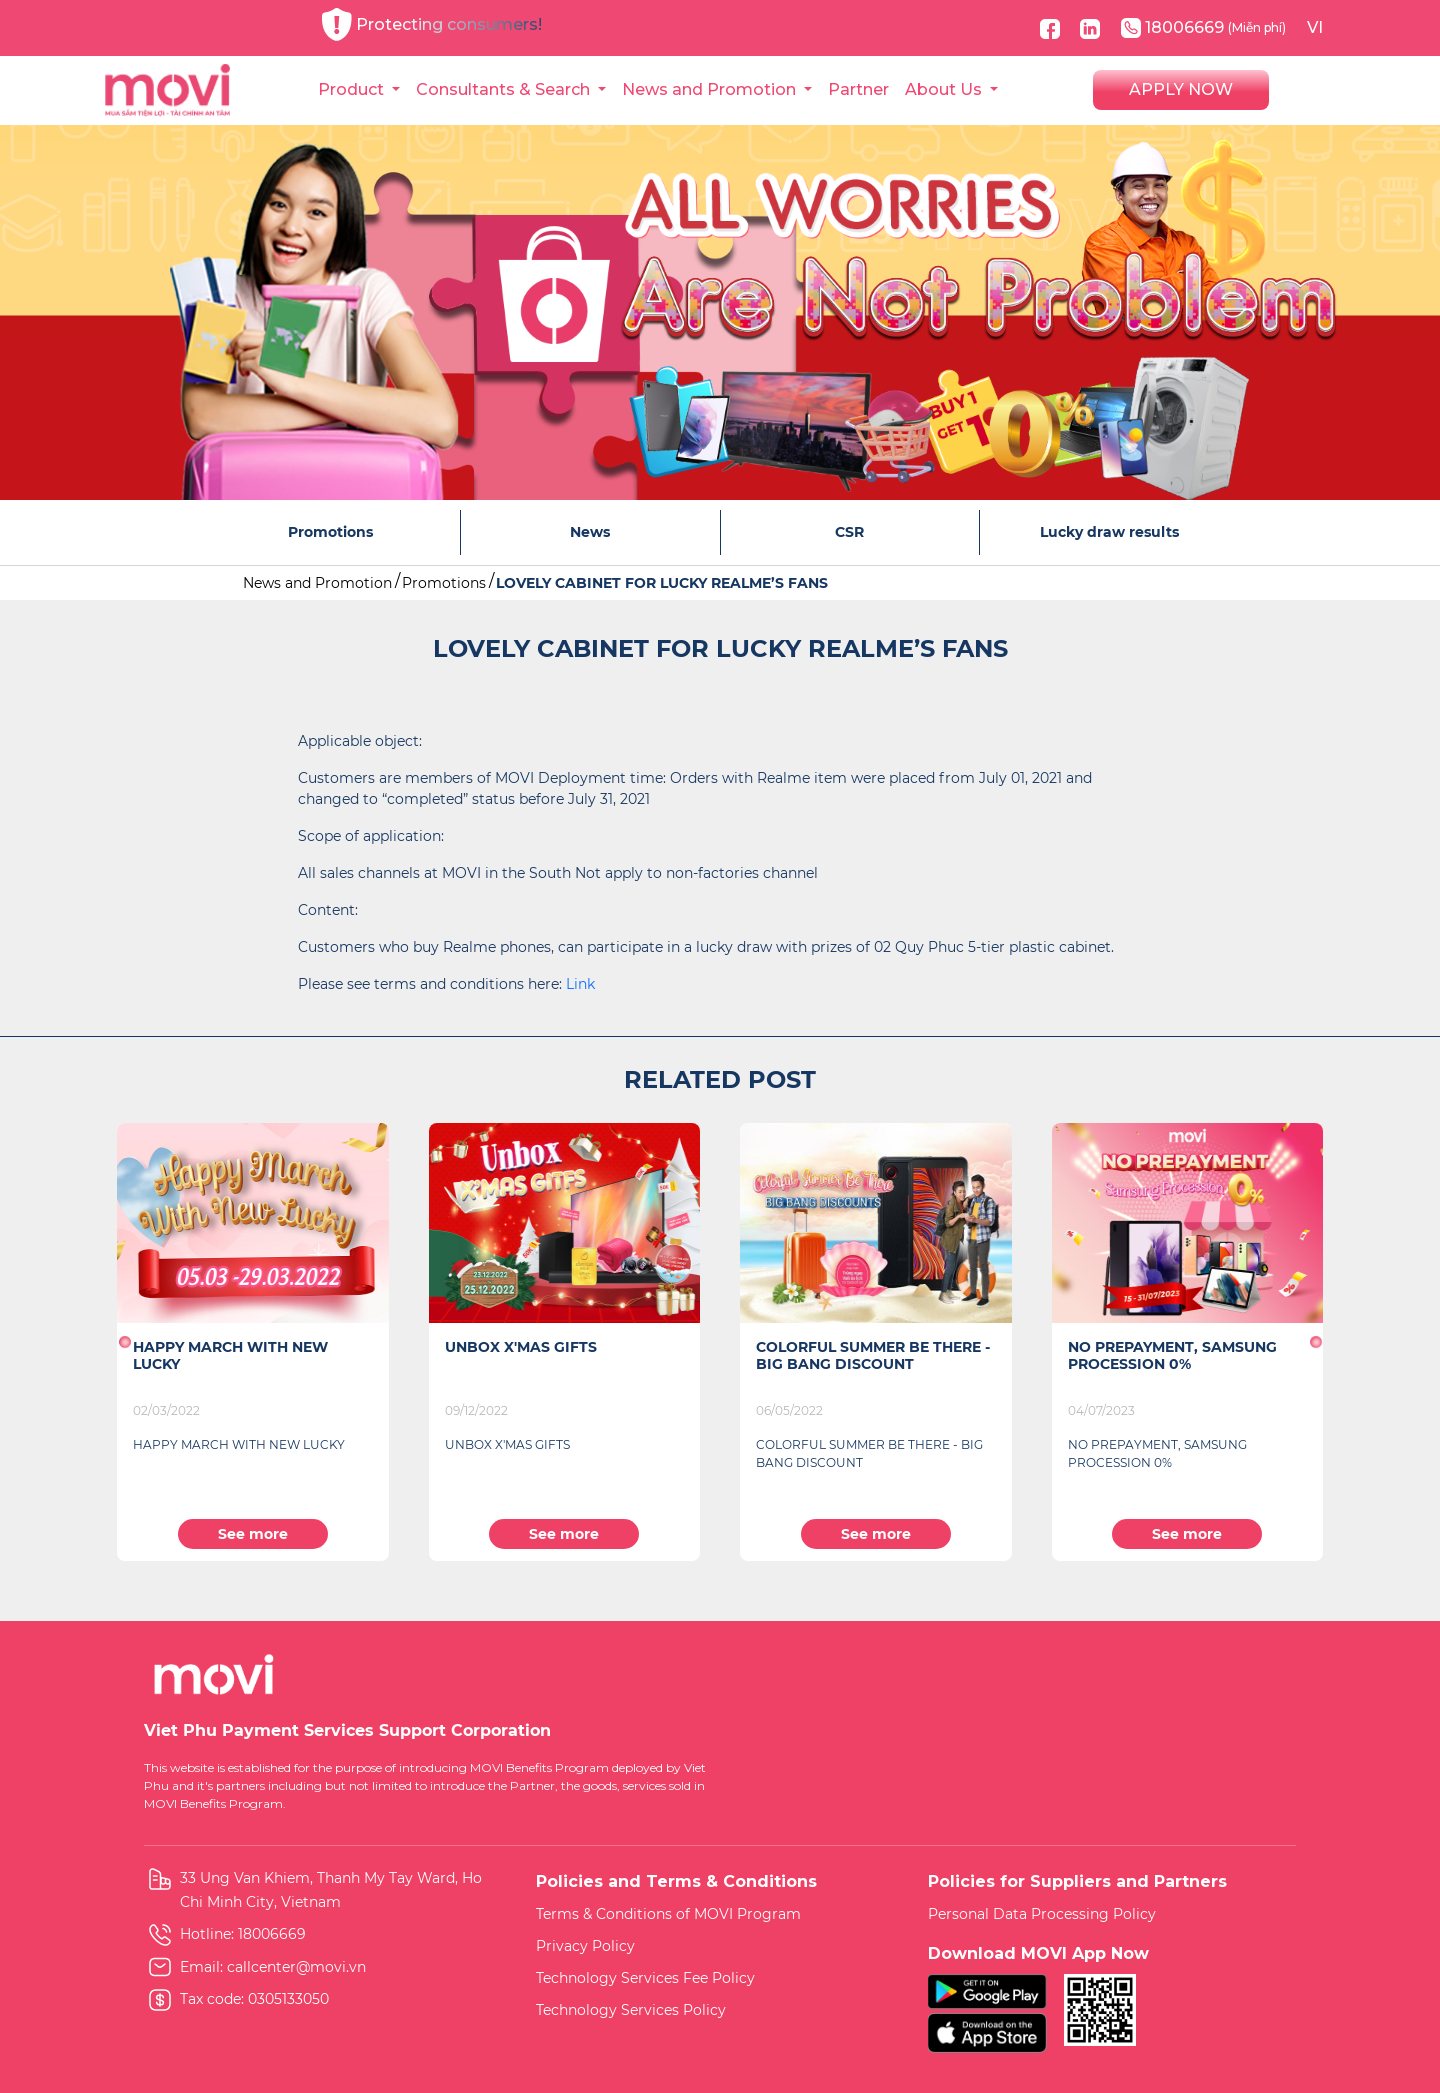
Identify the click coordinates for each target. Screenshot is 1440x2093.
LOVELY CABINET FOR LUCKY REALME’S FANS (662, 583)
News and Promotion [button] (711, 89)
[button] (124, 1342)
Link (580, 984)
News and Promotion (317, 583)
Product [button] (353, 89)
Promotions (444, 583)
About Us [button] (945, 89)
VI (1315, 27)
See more (253, 1534)
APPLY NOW (1181, 89)
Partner (858, 89)
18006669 (1203, 28)
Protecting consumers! (432, 24)
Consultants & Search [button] (505, 89)
